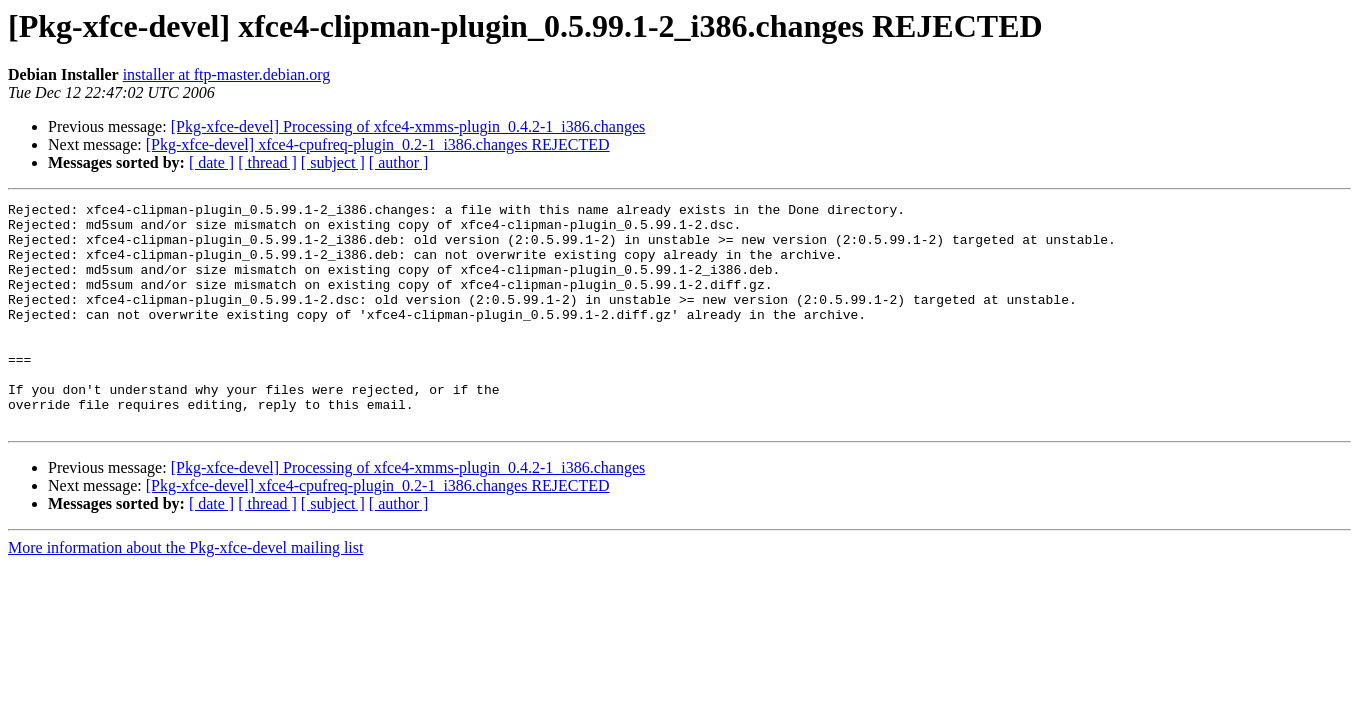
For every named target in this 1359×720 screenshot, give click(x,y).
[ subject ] (333, 162)
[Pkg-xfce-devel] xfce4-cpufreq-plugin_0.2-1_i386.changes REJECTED (378, 144)
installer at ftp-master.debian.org (227, 74)
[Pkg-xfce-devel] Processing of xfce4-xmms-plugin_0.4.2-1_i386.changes (408, 126)
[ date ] (211, 162)
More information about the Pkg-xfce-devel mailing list (185, 592)
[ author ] (399, 162)
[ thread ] (267, 162)
